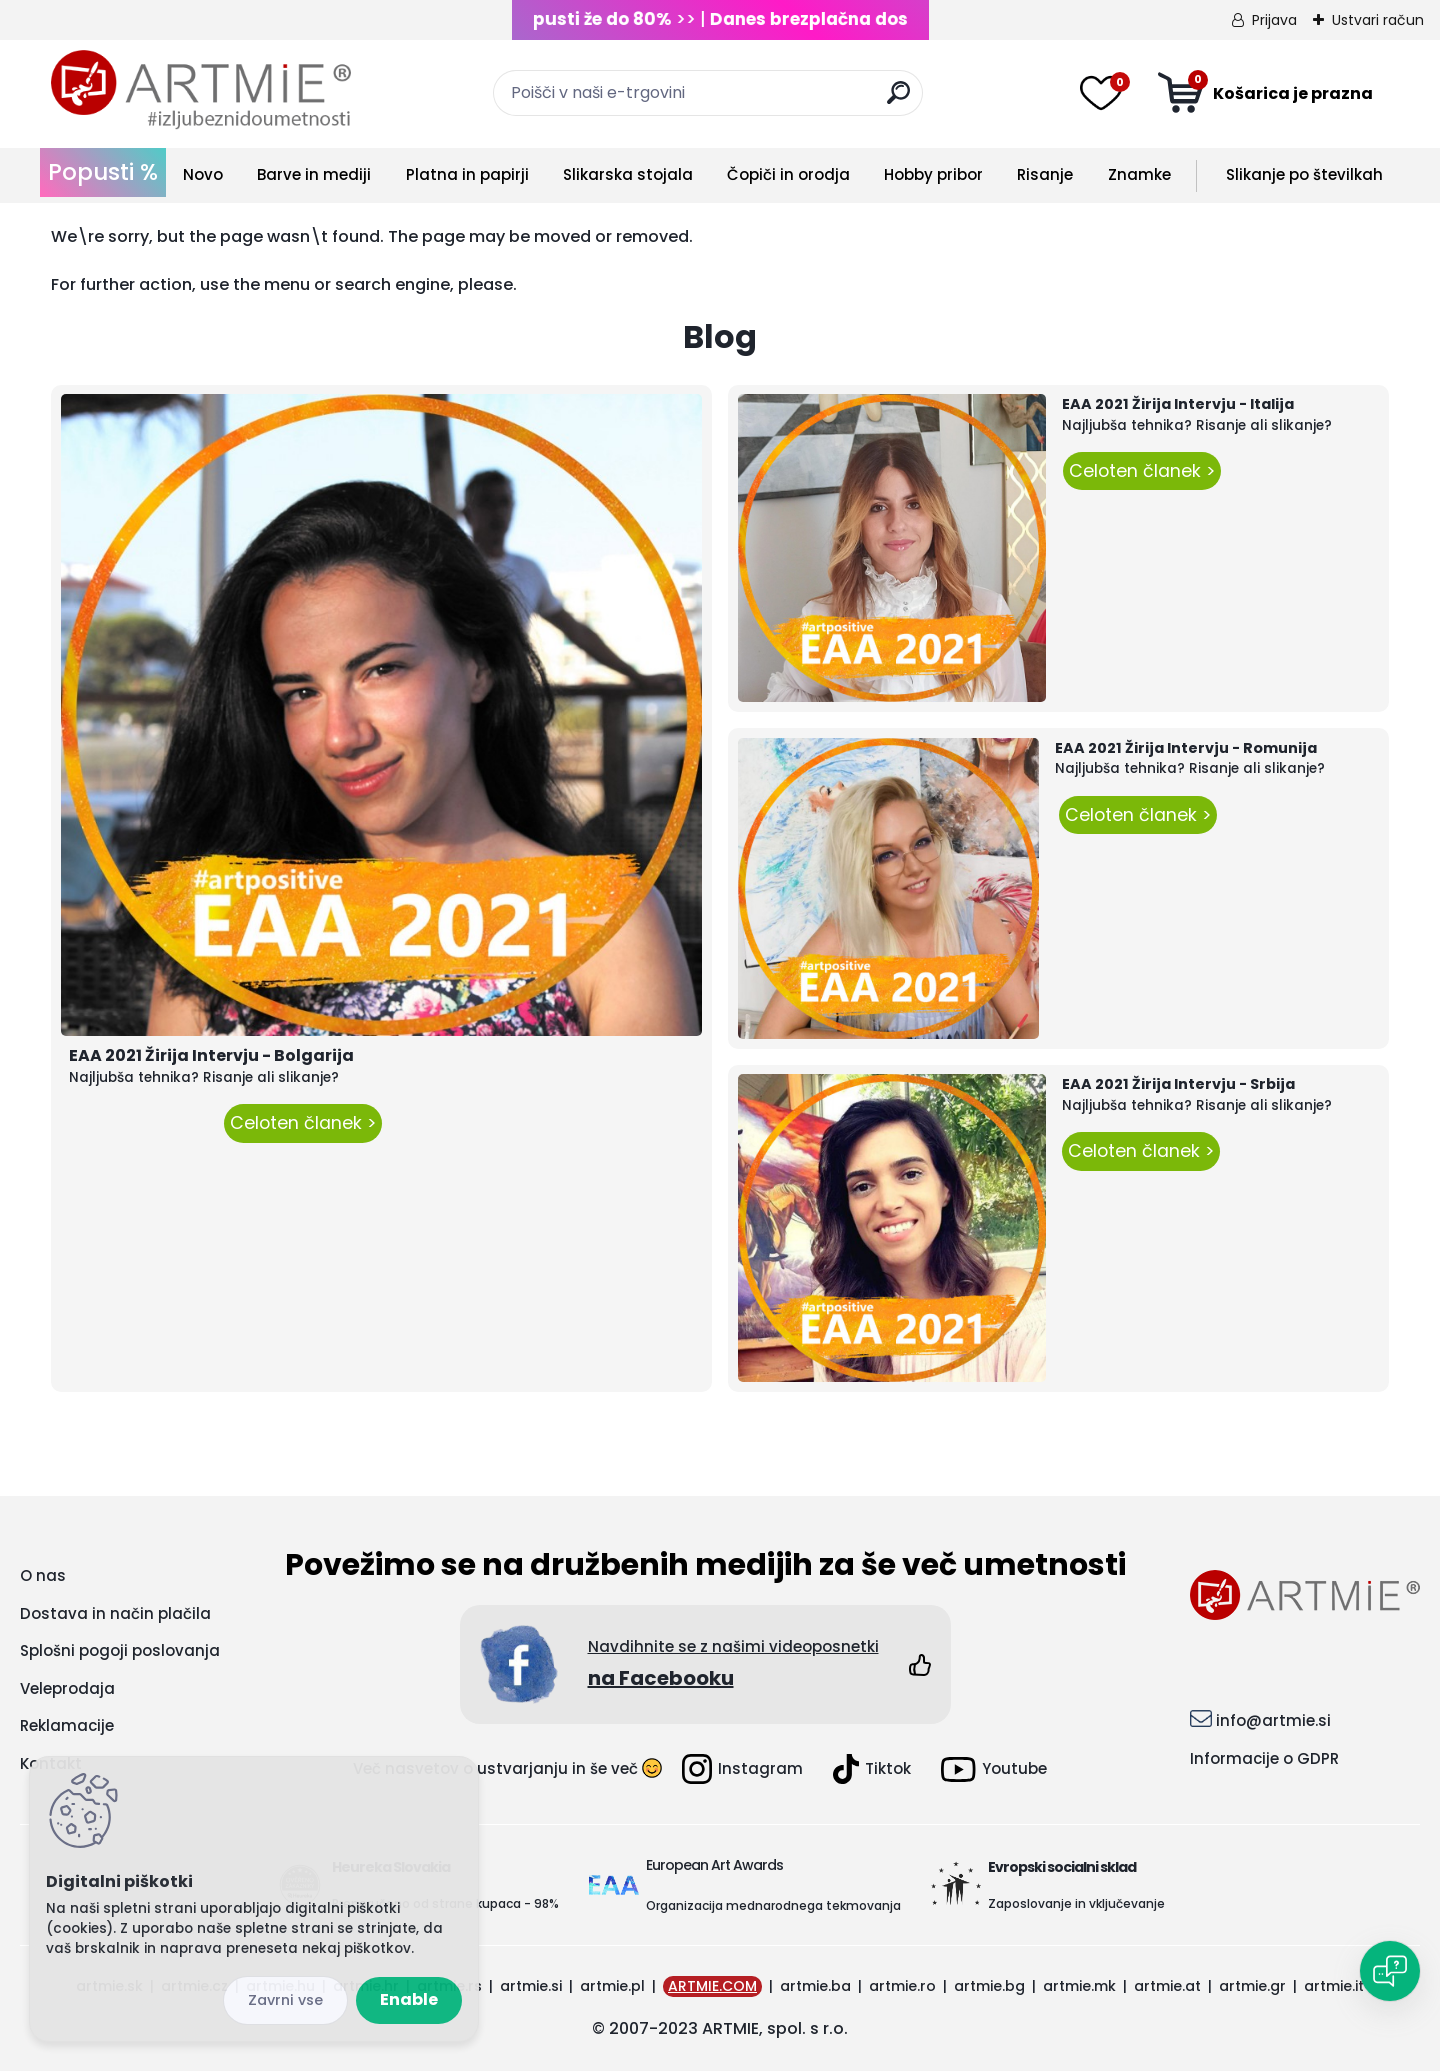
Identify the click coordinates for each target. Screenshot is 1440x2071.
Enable (409, 1999)
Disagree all (285, 2000)
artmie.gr (1252, 1986)
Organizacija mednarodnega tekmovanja (773, 1905)
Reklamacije (67, 1725)
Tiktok (872, 1769)
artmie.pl (612, 1986)
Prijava (1274, 20)
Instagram (742, 1769)
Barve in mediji (314, 174)
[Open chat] (1390, 1971)
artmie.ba (815, 1986)
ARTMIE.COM (712, 1986)
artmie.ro (902, 1986)
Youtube (994, 1769)
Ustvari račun (1378, 20)
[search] (898, 100)
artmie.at (1167, 1986)
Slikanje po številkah (1304, 174)
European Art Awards (714, 1865)
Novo (203, 174)
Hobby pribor (933, 174)
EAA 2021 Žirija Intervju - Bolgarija (211, 1055)
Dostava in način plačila (115, 1613)
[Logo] (201, 90)
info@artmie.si (1273, 1720)
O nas (43, 1575)
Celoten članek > (303, 1123)
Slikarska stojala (628, 174)
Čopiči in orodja (788, 174)
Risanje (1045, 174)
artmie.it (1334, 1986)
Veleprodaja (67, 1688)
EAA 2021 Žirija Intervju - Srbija (1178, 1084)
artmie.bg (989, 1986)
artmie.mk (1079, 1986)
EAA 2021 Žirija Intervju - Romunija (1186, 748)
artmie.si (531, 1986)
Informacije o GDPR (1264, 1758)
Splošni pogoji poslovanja (120, 1650)
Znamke (1139, 174)
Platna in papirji (467, 174)
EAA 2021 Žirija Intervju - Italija (1178, 404)
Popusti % (103, 172)
